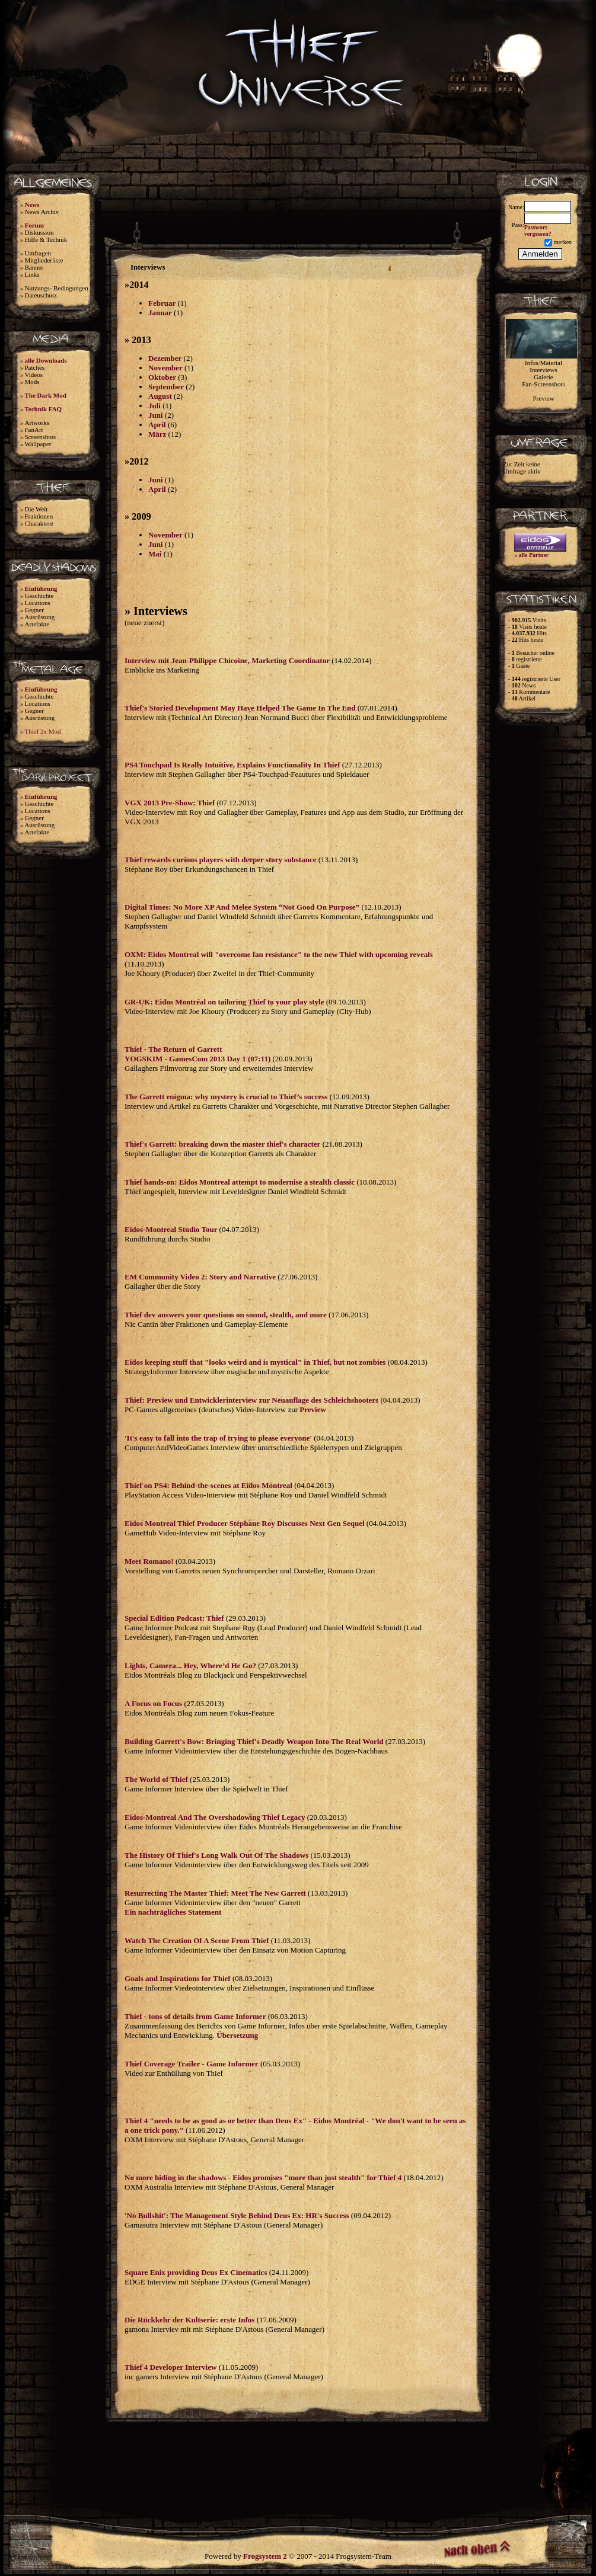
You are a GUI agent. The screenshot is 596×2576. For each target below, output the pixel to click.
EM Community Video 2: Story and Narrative (200, 1276)
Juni (155, 415)
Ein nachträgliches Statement (173, 1912)
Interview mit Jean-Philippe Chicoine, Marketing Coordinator (227, 660)
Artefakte (37, 624)
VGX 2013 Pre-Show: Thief (170, 802)
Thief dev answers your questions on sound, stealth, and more (226, 1314)
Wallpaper (38, 443)
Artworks (37, 422)
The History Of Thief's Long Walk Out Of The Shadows (216, 1855)
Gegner (34, 609)
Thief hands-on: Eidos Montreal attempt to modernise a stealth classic (240, 1181)
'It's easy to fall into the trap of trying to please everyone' (218, 1437)
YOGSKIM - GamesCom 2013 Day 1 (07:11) (197, 1058)
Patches (35, 367)
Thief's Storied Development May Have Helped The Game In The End (240, 707)
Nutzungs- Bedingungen (56, 288)
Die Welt (36, 509)
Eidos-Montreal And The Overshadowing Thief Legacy (215, 1817)
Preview (312, 1409)
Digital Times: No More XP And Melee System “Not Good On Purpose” (242, 907)
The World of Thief (156, 1779)
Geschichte (39, 595)
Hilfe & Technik (46, 239)
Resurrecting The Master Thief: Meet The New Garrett (215, 1893)
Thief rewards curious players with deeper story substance (220, 859)
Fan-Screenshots (543, 384)
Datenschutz (41, 295)
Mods (32, 381)
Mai (154, 553)
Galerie (543, 376)
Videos (34, 374)
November (165, 367)
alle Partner (534, 555)
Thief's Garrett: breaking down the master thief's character (222, 1144)
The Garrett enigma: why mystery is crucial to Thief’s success (226, 1096)
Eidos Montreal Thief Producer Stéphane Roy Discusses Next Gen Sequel (245, 1523)
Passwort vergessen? (538, 230)
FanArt (34, 429)
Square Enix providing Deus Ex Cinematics (196, 2272)
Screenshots (40, 436)
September (166, 386)
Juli (154, 405)
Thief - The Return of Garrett (173, 1049)
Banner (34, 267)
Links (32, 274)
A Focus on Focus (153, 1703)
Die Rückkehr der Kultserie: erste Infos (189, 2319)
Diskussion (39, 232)
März (157, 434)
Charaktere (39, 523)
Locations (37, 602)
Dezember (164, 358)
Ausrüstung (40, 616)
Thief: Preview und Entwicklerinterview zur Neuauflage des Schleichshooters (251, 1400)
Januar (160, 312)
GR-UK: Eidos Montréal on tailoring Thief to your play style (224, 1001)
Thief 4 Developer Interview (170, 2367)
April (157, 424)
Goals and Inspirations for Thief (178, 1978)
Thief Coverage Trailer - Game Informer (192, 2063)
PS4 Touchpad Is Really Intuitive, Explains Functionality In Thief (232, 764)
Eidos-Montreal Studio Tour (172, 1229)
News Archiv (42, 211)
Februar (162, 303)
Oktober (162, 377)
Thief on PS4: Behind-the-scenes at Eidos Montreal (208, 1485)
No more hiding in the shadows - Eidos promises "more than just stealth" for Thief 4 (263, 2177)
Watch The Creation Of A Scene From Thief (197, 1940)
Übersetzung (237, 2035)
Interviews (543, 369)
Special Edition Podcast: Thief (174, 1618)
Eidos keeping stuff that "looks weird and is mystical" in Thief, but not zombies (255, 1362)
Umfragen (38, 253)
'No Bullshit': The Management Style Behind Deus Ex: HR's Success (237, 2215)
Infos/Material (543, 362)
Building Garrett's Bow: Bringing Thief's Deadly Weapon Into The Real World (254, 1741)
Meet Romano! (149, 1561)
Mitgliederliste (44, 260)
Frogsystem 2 (265, 2556)
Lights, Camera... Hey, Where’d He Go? (190, 1665)
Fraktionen (39, 516)
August (160, 396)
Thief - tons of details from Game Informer (195, 2016)
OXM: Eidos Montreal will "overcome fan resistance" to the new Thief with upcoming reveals (279, 954)
